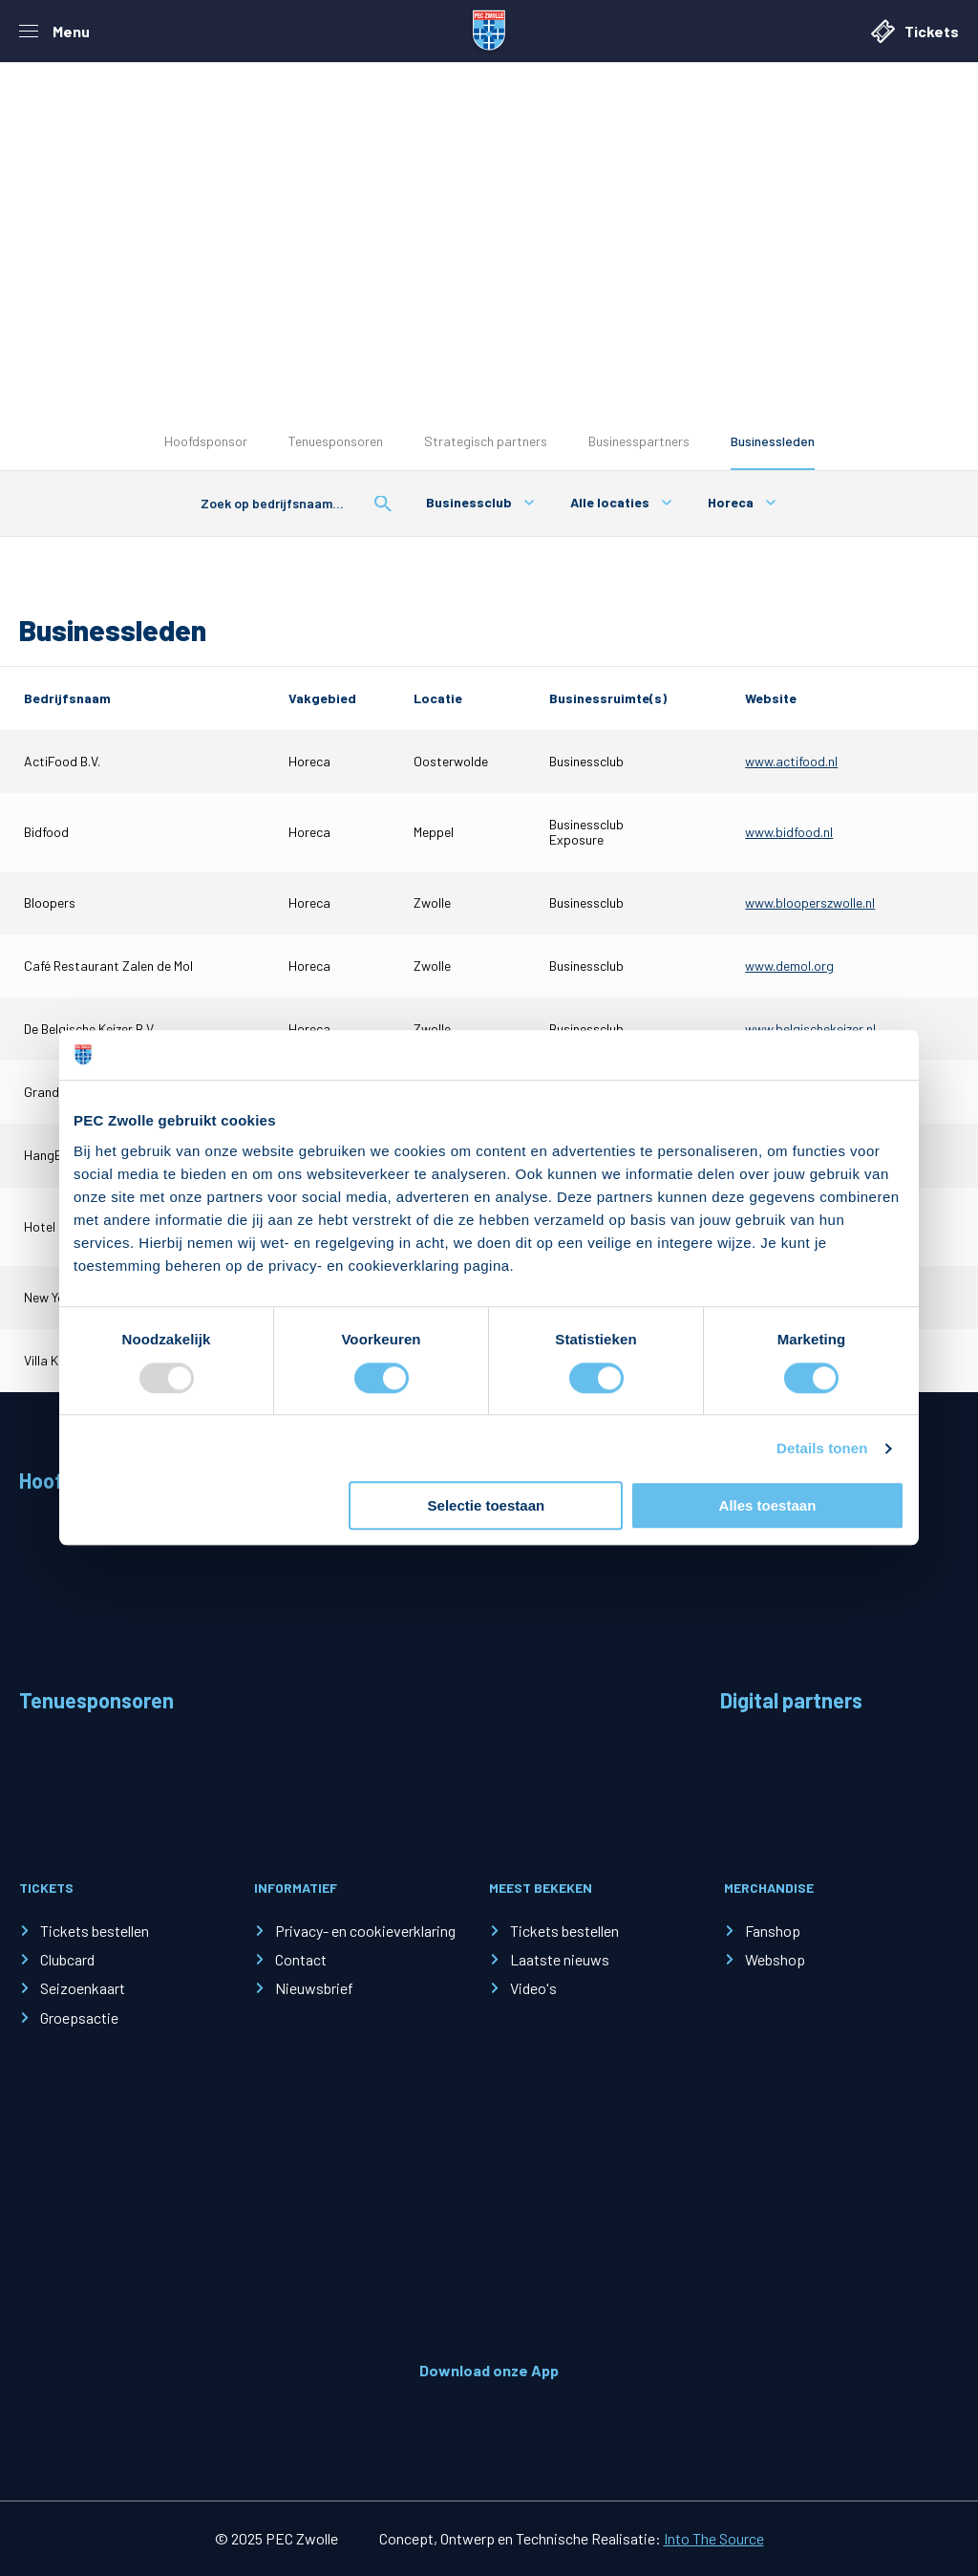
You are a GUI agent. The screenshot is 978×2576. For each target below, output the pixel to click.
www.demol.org (789, 965)
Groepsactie (79, 2017)
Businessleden (773, 441)
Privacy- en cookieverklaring (365, 1930)
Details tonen (821, 1448)
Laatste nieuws (559, 1959)
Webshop (775, 1959)
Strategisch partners (485, 441)
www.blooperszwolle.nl (810, 902)
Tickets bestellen (94, 1930)
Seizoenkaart (82, 1988)
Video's (533, 1988)
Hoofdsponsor (205, 441)
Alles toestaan (768, 1505)
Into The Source (714, 2538)
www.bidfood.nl (789, 832)
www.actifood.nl (791, 761)
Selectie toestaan (486, 1505)
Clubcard (67, 1959)
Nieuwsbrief (314, 1988)
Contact (301, 1959)
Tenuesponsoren (335, 441)
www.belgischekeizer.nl (810, 1028)
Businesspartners (639, 441)
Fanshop (772, 1930)
